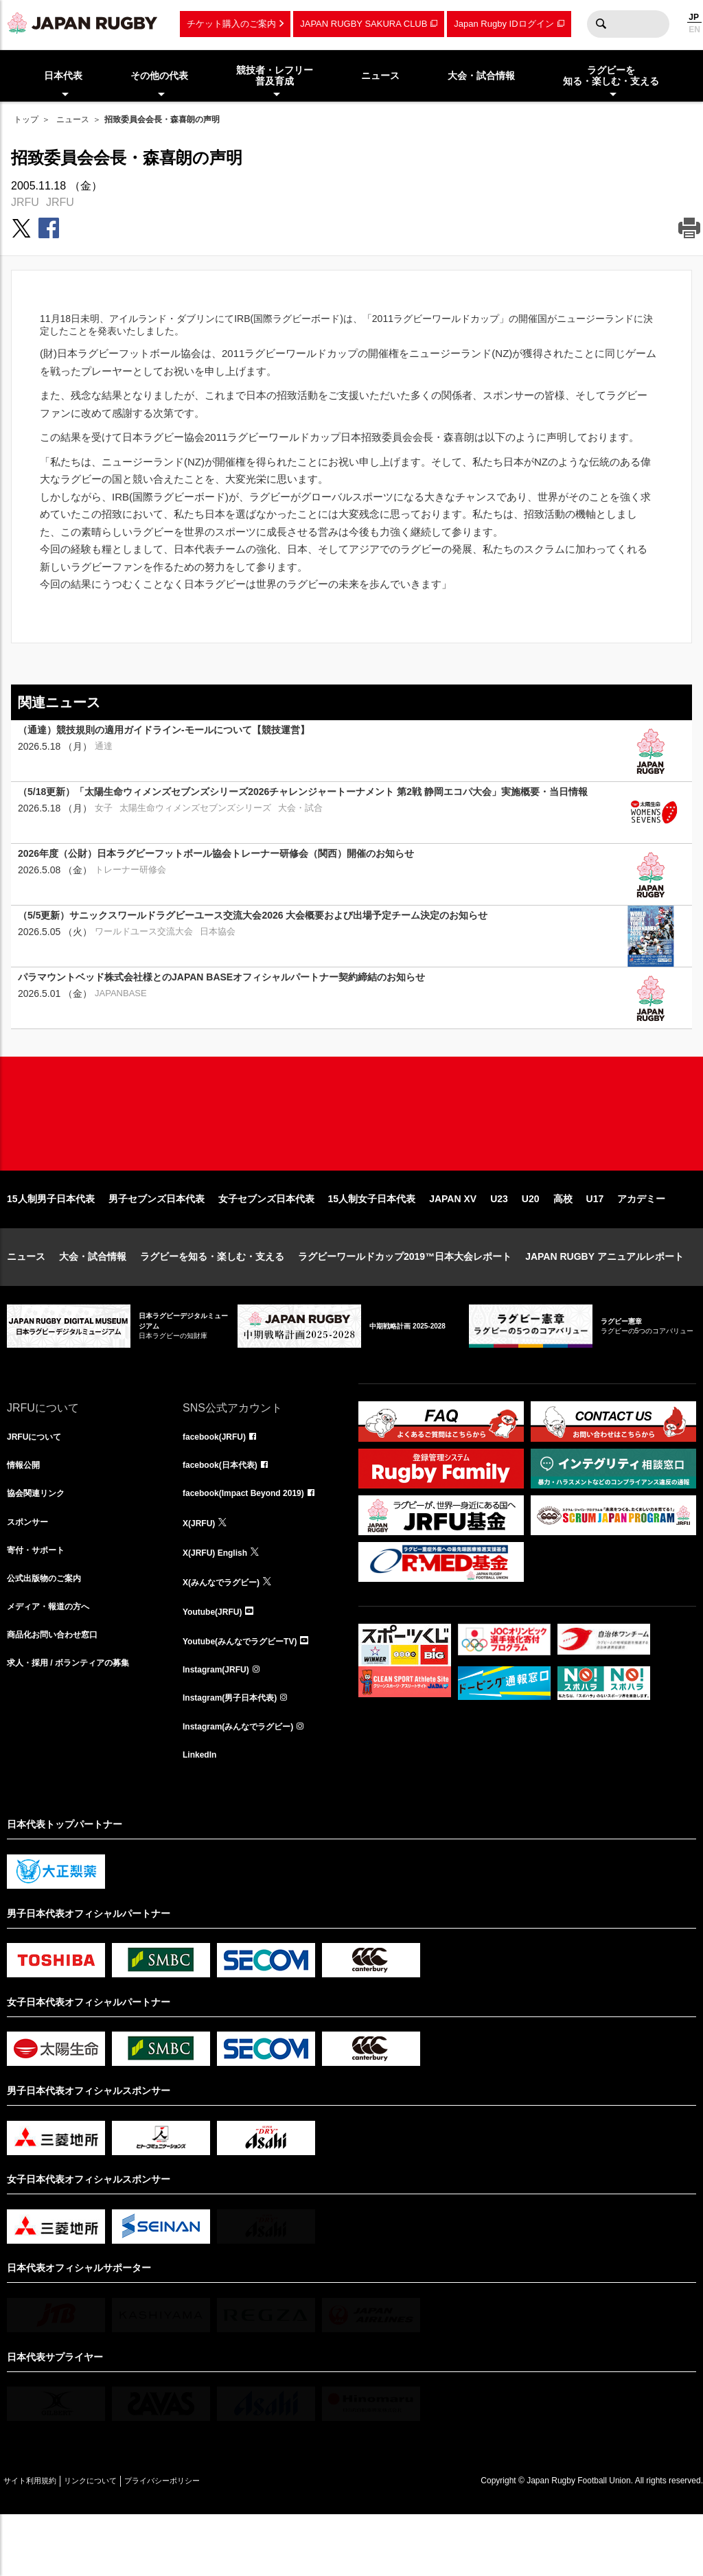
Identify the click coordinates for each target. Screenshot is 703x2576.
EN (694, 29)
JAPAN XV (452, 1242)
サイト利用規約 (39, 2541)
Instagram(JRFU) (221, 1723)
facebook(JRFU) (219, 1481)
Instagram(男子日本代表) (237, 1753)
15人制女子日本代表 (372, 1242)
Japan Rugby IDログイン (503, 24)
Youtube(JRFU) (217, 1662)
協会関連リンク (40, 1542)
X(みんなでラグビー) (228, 1632)
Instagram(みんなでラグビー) (247, 1783)
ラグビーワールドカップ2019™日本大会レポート (404, 1300)
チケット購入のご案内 (231, 24)
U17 (595, 1242)
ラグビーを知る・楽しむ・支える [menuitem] (611, 76)
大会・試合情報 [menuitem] (481, 75)
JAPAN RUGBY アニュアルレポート (604, 1300)
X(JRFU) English (220, 1602)
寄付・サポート (40, 1602)
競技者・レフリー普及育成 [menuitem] (274, 76)
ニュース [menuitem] (380, 75)
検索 (600, 24)
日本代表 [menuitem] (63, 75)
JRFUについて (39, 1481)
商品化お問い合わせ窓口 (60, 1693)
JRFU (25, 202)
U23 (499, 1242)
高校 (563, 1242)
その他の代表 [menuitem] (159, 75)
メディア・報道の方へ (55, 1662)
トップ (26, 119)
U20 (531, 1242)
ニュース (72, 119)
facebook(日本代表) (226, 1511)
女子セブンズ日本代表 (266, 1242)
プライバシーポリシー (209, 2541)
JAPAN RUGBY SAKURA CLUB (363, 24)
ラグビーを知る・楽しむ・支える (212, 1300)
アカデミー (641, 1242)
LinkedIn (202, 1813)
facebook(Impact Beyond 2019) (253, 1542)
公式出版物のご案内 (50, 1632)
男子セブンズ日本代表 (156, 1242)
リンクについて (118, 2541)
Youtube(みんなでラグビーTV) (249, 1693)
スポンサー (31, 1572)
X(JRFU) (201, 1572)
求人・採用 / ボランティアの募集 (78, 1723)
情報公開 (26, 1511)
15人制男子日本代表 (51, 1242)
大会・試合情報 (92, 1300)
